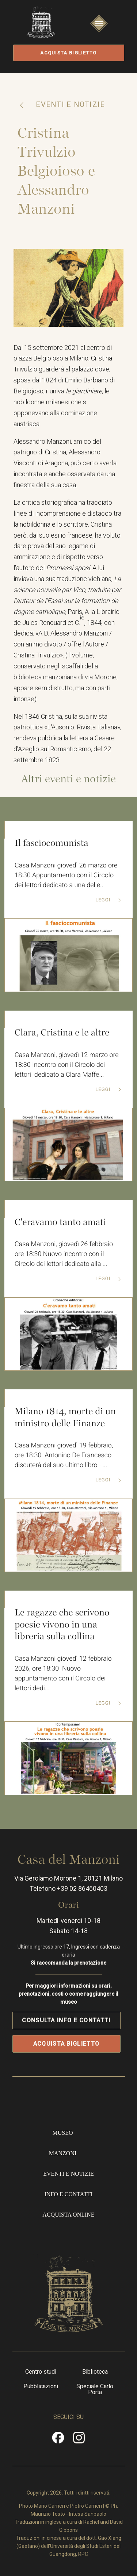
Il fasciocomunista (51, 843)
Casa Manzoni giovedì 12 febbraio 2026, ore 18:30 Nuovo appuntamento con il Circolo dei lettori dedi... (63, 1673)
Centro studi (40, 2372)
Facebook (58, 2440)
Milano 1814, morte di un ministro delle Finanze (65, 1417)
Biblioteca (95, 2372)
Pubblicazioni (40, 2386)
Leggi (103, 900)
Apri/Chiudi (99, 30)
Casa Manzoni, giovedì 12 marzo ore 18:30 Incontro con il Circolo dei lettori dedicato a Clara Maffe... (67, 1065)
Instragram (79, 2440)
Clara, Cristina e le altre (62, 1032)
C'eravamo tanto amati (60, 1222)
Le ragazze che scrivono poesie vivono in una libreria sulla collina (62, 1624)
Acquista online (68, 2214)
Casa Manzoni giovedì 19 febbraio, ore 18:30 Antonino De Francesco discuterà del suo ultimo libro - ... (64, 1455)
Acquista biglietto (68, 53)
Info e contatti (68, 2194)
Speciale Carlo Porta (94, 2389)
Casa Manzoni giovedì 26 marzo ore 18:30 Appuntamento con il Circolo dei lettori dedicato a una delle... (66, 875)
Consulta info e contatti (66, 2020)
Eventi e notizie (69, 104)
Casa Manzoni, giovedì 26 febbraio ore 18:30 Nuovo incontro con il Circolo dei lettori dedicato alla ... (64, 1254)
